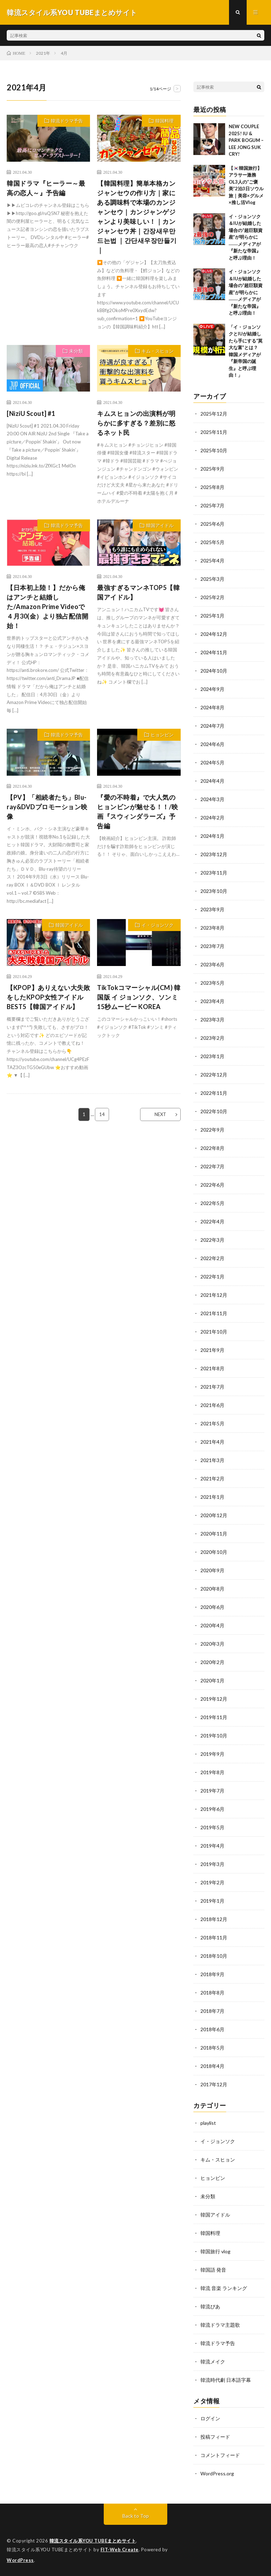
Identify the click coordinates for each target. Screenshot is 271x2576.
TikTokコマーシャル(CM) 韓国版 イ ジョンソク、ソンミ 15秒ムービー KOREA (138, 997)
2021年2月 (212, 1478)
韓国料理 (164, 121)
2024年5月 (212, 762)
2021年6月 (212, 1405)
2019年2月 (212, 1882)
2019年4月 (212, 1846)
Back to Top (135, 2516)
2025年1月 (212, 616)
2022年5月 (212, 1203)
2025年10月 (213, 450)
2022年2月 (212, 1258)
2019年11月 (213, 1717)
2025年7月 (212, 505)
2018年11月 (213, 1937)
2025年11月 (213, 432)
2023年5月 (212, 983)
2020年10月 (213, 1552)
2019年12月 (213, 1699)
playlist (208, 2123)
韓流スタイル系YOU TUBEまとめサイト (92, 2541)
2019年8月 (212, 1772)
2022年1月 (212, 1277)
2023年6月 (212, 964)
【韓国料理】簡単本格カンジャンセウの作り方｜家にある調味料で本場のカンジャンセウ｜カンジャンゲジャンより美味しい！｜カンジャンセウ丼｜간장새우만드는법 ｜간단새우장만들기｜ (137, 216)
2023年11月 (213, 873)
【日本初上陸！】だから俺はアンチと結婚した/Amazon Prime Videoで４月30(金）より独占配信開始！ (47, 607)
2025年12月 (213, 414)
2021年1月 (212, 1497)
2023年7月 (212, 946)
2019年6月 (212, 1809)
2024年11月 (213, 652)
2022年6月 (212, 1185)
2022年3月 (212, 1240)
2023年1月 (212, 1056)
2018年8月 (212, 1993)
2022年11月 (213, 1093)
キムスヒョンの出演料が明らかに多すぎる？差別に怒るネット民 (136, 423)
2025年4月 (212, 560)
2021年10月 (213, 1332)
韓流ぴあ (210, 2306)
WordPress (20, 2560)
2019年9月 (212, 1754)
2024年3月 (212, 799)
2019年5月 (212, 1827)
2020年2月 (212, 1662)
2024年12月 (213, 634)
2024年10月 (213, 671)
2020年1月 (212, 1680)
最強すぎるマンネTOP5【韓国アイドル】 (138, 592)
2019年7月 (212, 1791)
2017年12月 (213, 2084)
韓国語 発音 (213, 2270)
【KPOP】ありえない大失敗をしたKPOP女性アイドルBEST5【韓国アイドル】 (48, 997)
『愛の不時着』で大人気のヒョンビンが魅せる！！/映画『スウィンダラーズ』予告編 (137, 811)
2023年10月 (213, 891)
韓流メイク (212, 2362)
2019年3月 (212, 1864)
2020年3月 (212, 1644)
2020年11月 (213, 1534)
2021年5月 (212, 1423)
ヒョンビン (162, 735)
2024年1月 (212, 836)
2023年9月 (212, 909)
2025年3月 (212, 579)
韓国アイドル (160, 525)
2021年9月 (212, 1350)
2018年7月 (212, 2011)
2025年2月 (212, 597)
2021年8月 (212, 1368)
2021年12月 (213, 1295)
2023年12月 (213, 854)
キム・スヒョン (157, 351)
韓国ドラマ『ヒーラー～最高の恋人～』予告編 (46, 188)
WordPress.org (217, 2473)
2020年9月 (212, 1570)
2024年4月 (212, 781)
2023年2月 (212, 1038)
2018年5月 (212, 2048)
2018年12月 (213, 1919)
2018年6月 (212, 2029)
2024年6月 (212, 744)
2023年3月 (212, 1019)
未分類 (76, 351)
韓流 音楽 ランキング (223, 2288)
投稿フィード (215, 2437)
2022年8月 (212, 1148)
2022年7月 (212, 1166)
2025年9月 (212, 469)
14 (102, 1114)
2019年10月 (213, 1736)
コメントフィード (220, 2455)
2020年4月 (212, 1625)
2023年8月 (212, 928)
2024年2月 (212, 818)
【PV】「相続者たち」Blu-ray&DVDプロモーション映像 (47, 806)
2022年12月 (213, 1075)
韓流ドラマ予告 (67, 121)
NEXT (160, 1114)
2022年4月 (212, 1221)
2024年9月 (212, 689)
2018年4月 (212, 2066)
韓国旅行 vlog (215, 2251)
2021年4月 (212, 1442)
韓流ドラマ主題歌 (220, 2325)
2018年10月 (213, 1956)
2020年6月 (212, 1607)
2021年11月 (213, 1313)
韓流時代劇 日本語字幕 (225, 2380)
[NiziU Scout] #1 (31, 413)
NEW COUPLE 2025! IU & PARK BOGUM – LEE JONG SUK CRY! (246, 140)
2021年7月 (212, 1387)
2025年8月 (212, 487)
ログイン (210, 2418)
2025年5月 (212, 542)
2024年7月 (212, 726)
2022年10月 (213, 1111)
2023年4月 (212, 1001)
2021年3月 (212, 1460)
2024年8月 (212, 707)
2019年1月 (212, 1901)
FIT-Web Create (120, 2549)
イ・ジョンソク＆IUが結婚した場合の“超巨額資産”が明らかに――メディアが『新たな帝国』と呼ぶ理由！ (246, 237)
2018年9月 (212, 1974)
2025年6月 (212, 524)
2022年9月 (212, 1130)
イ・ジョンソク (157, 925)
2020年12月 (213, 1515)
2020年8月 (212, 1589)
